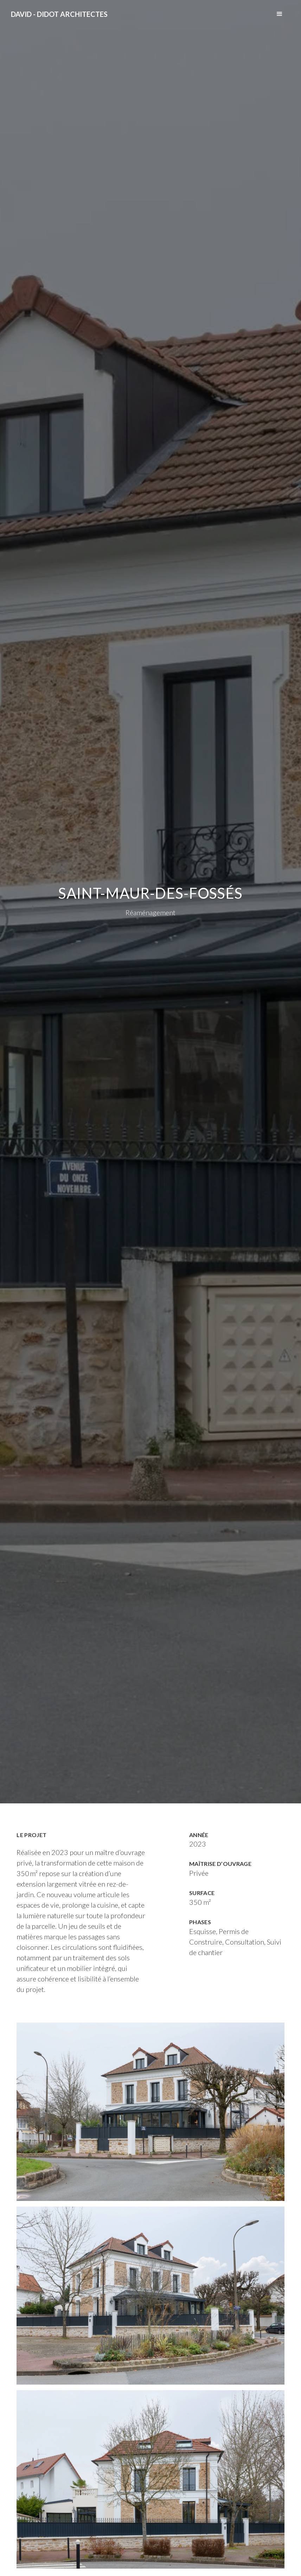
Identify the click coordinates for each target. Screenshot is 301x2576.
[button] (279, 14)
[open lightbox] (150, 2112)
